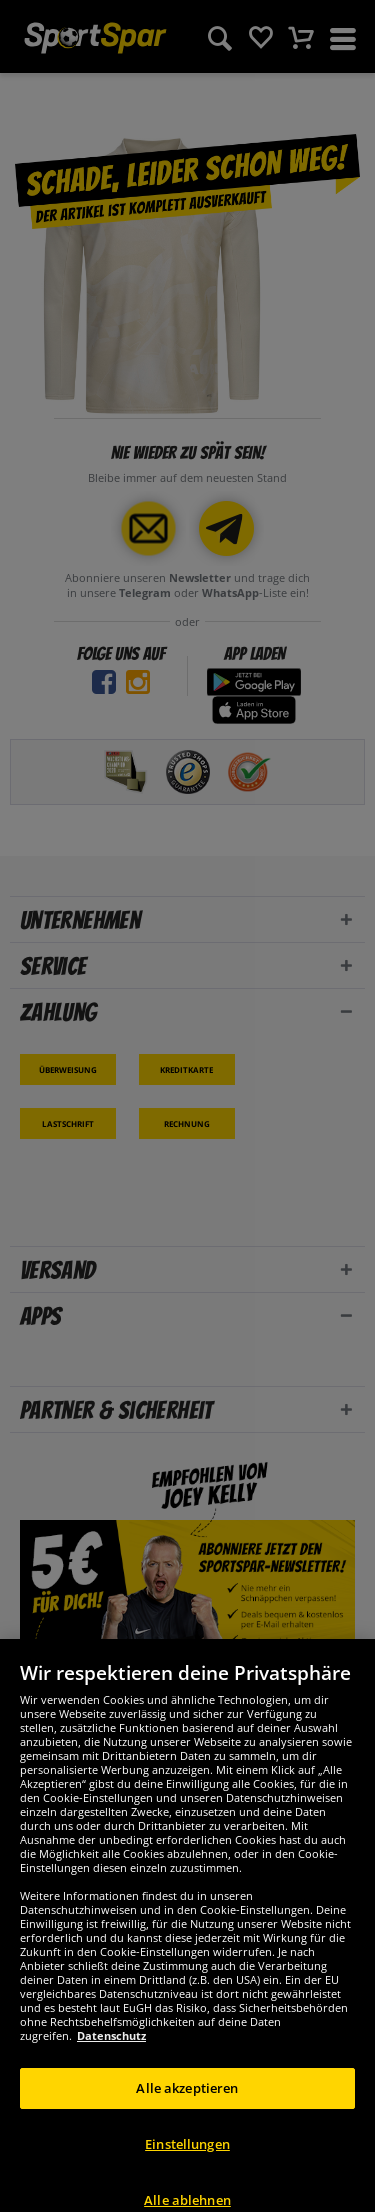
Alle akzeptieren (187, 2108)
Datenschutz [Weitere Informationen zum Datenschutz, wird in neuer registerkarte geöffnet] (111, 2055)
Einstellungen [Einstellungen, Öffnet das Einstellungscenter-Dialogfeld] (187, 2164)
